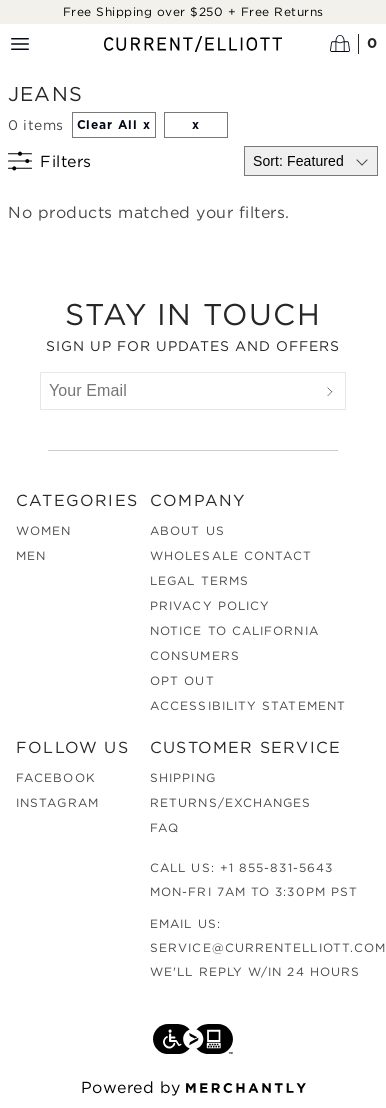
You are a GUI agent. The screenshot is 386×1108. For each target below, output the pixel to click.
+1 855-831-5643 (276, 867)
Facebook (56, 777)
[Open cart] (354, 44)
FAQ (164, 827)
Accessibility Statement (248, 705)
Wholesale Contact (231, 555)
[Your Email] (178, 391)
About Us (187, 530)
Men (31, 555)
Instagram (57, 802)
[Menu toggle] (20, 44)
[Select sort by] (311, 161)
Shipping (183, 777)
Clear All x (114, 125)
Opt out (182, 680)
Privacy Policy (210, 605)
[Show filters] (50, 161)
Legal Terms (199, 580)
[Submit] (330, 391)
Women (43, 530)
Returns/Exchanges (230, 802)
